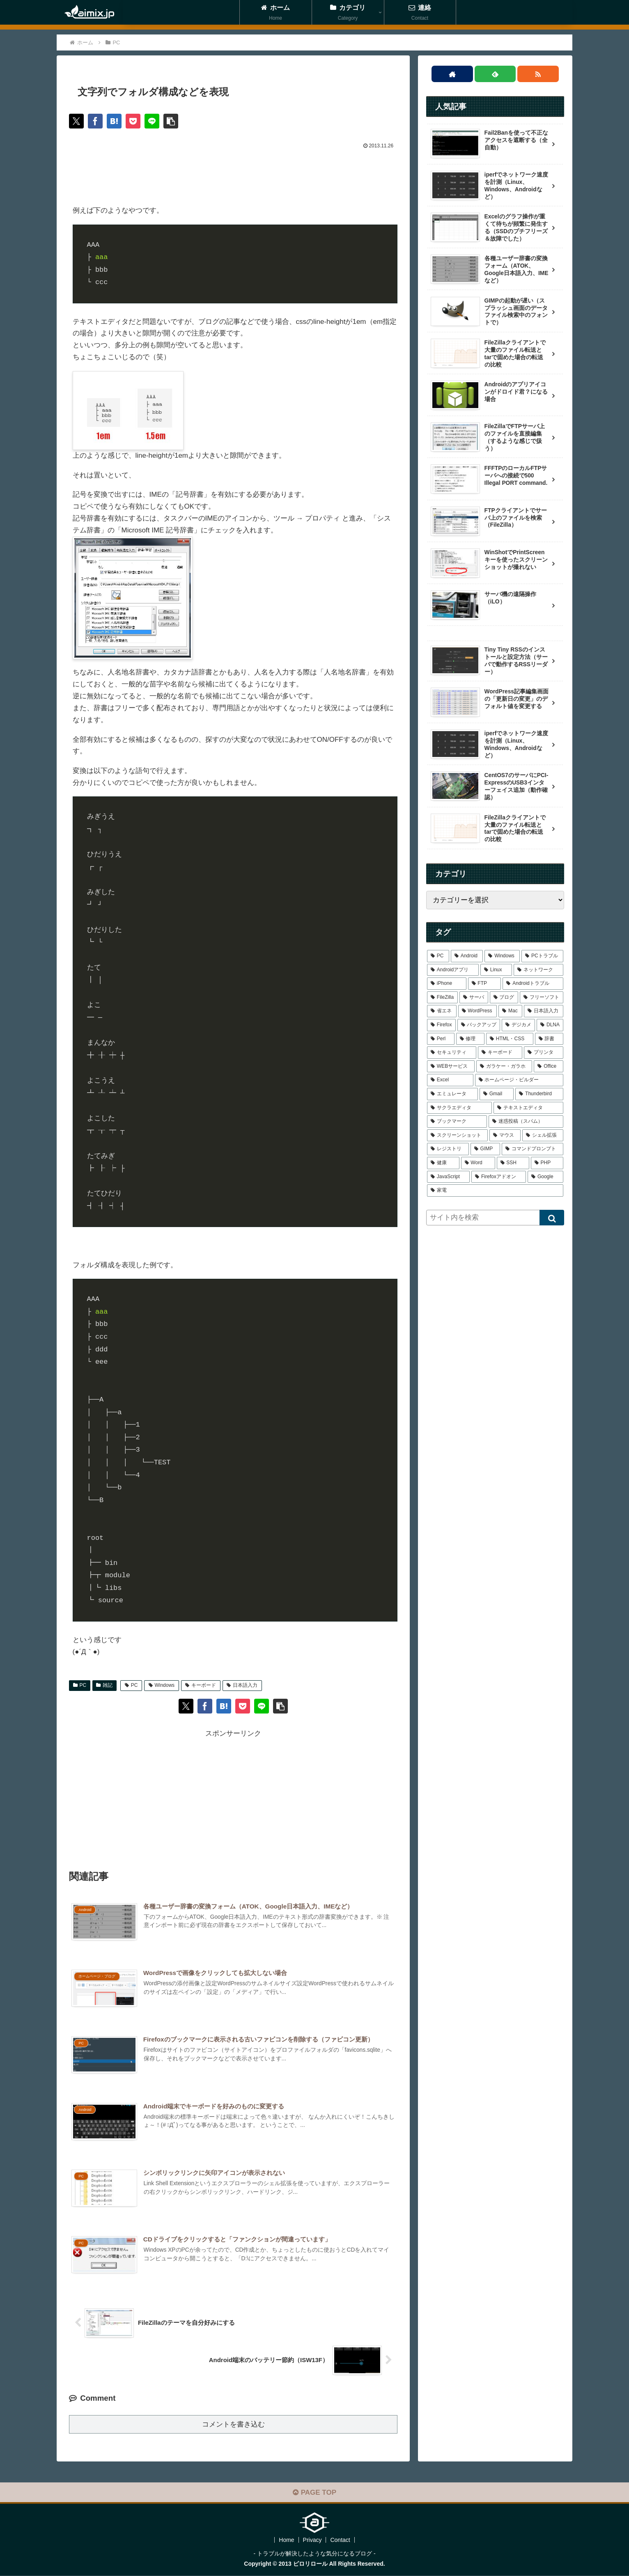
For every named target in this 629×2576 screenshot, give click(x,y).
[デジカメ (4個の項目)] (518, 1025)
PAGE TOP (314, 2492)
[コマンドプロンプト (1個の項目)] (532, 1149)
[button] (170, 121)
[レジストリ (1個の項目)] (448, 1149)
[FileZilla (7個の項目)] (442, 997)
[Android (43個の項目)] (467, 956)
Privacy (312, 2540)
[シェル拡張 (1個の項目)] (542, 1135)
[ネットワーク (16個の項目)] (538, 970)
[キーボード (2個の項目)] (500, 1052)
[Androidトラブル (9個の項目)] (533, 983)
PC (79, 1685)
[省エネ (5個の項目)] (442, 1011)
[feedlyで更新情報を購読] (495, 74)
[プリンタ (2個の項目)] (543, 1052)
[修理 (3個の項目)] (470, 1039)
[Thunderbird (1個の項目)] (539, 1094)
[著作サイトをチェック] (452, 74)
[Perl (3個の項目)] (441, 1039)
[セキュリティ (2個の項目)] (451, 1052)
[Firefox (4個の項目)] (441, 1025)
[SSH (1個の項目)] (513, 1163)
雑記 (104, 1685)
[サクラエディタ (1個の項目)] (459, 1108)
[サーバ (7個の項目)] (473, 997)
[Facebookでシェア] (95, 121)
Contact (340, 2540)
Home (286, 2540)
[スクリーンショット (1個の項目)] (457, 1135)
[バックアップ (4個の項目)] (478, 1025)
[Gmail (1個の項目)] (497, 1094)
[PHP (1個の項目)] (547, 1163)
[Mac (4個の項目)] (510, 1011)
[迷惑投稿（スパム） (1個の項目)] (526, 1121)
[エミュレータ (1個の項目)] (452, 1094)
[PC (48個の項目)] (438, 956)
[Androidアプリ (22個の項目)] (453, 970)
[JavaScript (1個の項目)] (448, 1177)
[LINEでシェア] (152, 121)
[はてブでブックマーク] (114, 121)
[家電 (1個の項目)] (495, 1190)
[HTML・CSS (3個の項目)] (509, 1039)
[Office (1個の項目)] (548, 1066)
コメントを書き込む (233, 2424)
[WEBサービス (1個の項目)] (451, 1066)
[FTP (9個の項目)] (484, 983)
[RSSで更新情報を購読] (538, 74)
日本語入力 (242, 1685)
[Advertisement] (233, 173)
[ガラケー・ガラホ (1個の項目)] (504, 1066)
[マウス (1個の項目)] (505, 1135)
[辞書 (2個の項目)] (549, 1039)
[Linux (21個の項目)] (496, 970)
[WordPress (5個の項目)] (477, 1011)
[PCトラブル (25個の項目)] (542, 956)
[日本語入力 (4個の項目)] (543, 1011)
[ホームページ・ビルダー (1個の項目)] (519, 1080)
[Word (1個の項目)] (478, 1163)
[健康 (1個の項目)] (443, 1163)
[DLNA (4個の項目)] (550, 1025)
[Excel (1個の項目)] (450, 1080)
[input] (495, 1217)
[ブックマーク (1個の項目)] (457, 1121)
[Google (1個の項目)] (545, 1177)
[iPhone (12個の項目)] (446, 983)
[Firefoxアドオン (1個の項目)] (498, 1177)
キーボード (200, 1685)
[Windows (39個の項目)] (502, 956)
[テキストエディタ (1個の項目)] (528, 1108)
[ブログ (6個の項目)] (504, 997)
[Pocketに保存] (133, 121)
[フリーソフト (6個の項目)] (541, 997)
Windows (161, 1685)
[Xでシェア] (76, 121)
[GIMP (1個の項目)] (485, 1149)
